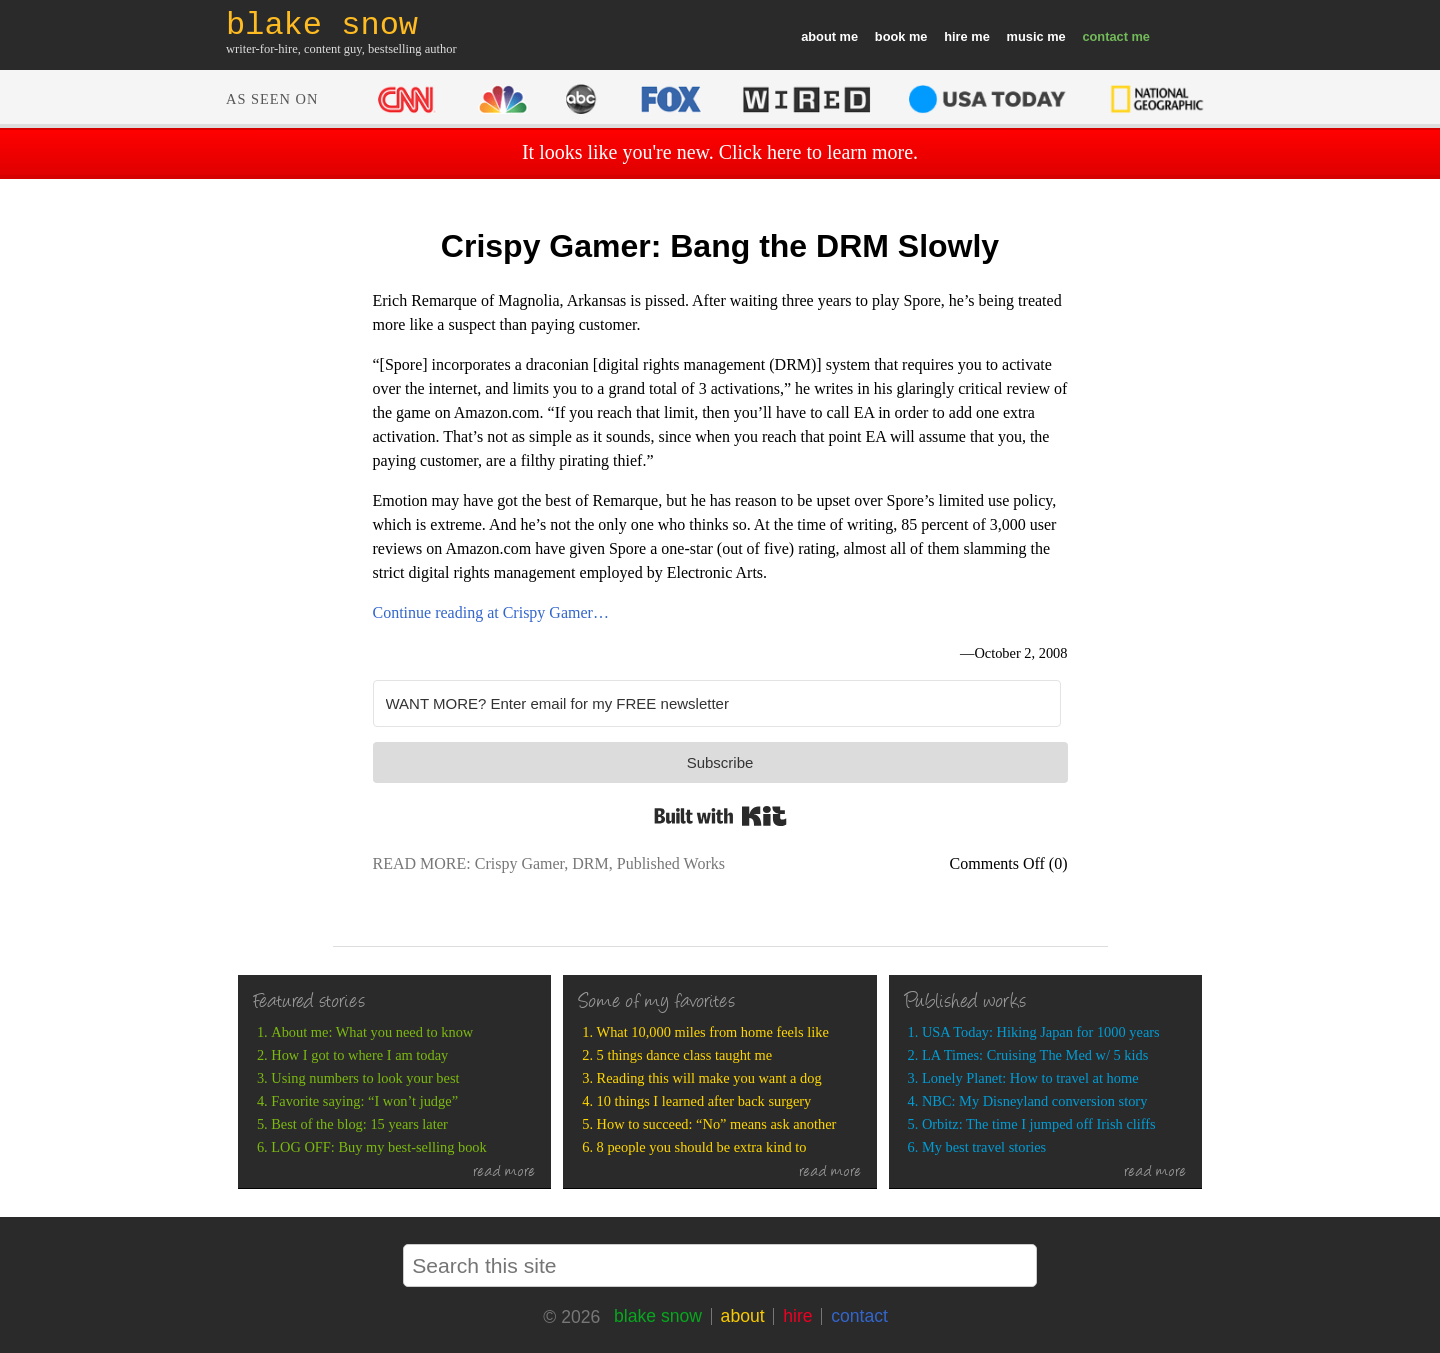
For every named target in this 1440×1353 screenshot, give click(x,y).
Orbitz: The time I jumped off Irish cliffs (1039, 1124)
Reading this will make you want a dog (709, 1078)
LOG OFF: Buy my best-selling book (378, 1147)
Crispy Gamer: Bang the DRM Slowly (720, 246)
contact (1105, 36)
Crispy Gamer (520, 863)
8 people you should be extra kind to (702, 1147)
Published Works (671, 863)
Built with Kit (720, 816)
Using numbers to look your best (365, 1078)
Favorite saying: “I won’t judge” (364, 1101)
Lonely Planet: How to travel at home (1030, 1078)
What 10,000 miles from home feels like (713, 1032)
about (818, 36)
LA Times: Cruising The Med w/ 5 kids (1035, 1055)
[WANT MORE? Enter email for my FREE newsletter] (717, 703)
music (1025, 36)
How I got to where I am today (359, 1055)
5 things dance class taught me (684, 1055)
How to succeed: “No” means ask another (717, 1124)
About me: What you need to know (372, 1032)
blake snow (658, 1316)
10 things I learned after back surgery (704, 1101)
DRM (590, 863)
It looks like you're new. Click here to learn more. (720, 152)
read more (504, 1173)
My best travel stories (984, 1147)
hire (955, 36)
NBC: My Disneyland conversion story (1034, 1101)
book (890, 36)
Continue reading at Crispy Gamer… (491, 612)
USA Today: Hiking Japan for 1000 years (1041, 1032)
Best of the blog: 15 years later (359, 1124)
